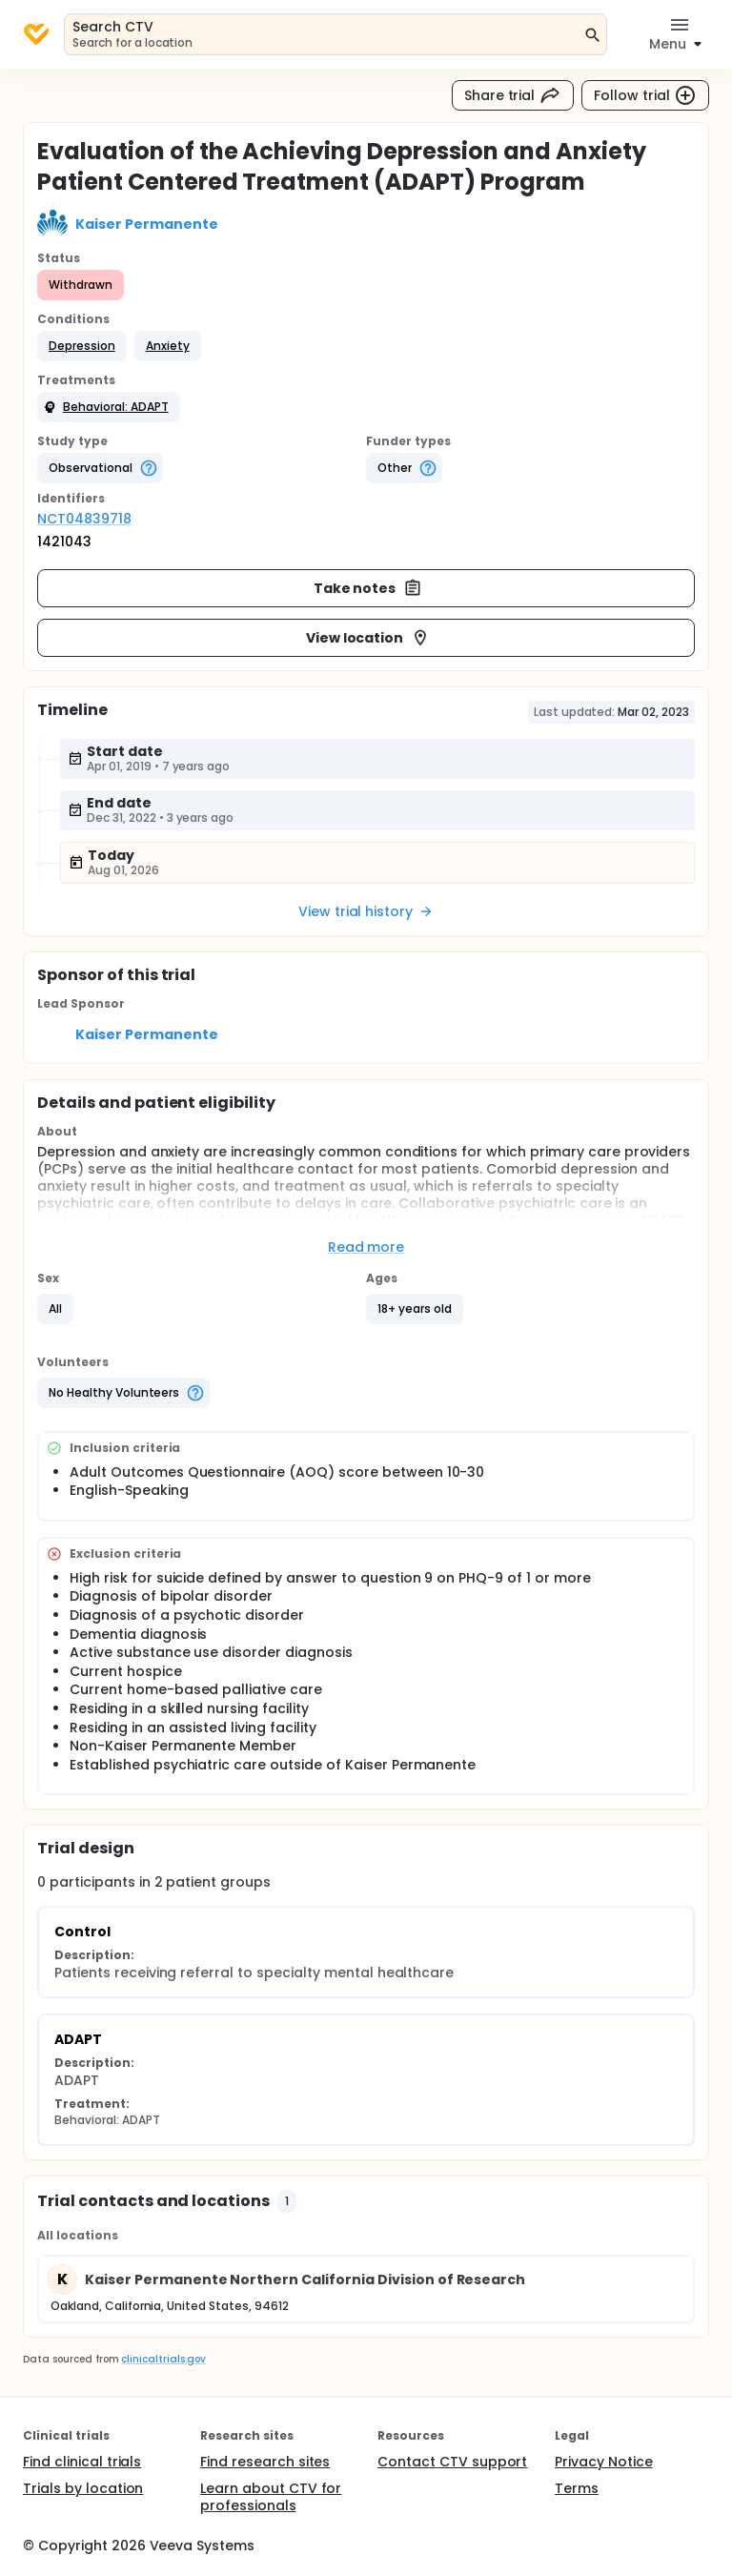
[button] (82, 346)
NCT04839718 (84, 518)
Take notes (368, 588)
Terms (577, 2488)
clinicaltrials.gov (163, 2359)
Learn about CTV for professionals (270, 2497)
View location (368, 637)
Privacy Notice (604, 2461)
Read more (366, 1247)
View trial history (366, 911)
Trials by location (83, 2488)
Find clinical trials (82, 2461)
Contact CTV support (452, 2461)
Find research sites (265, 2461)
